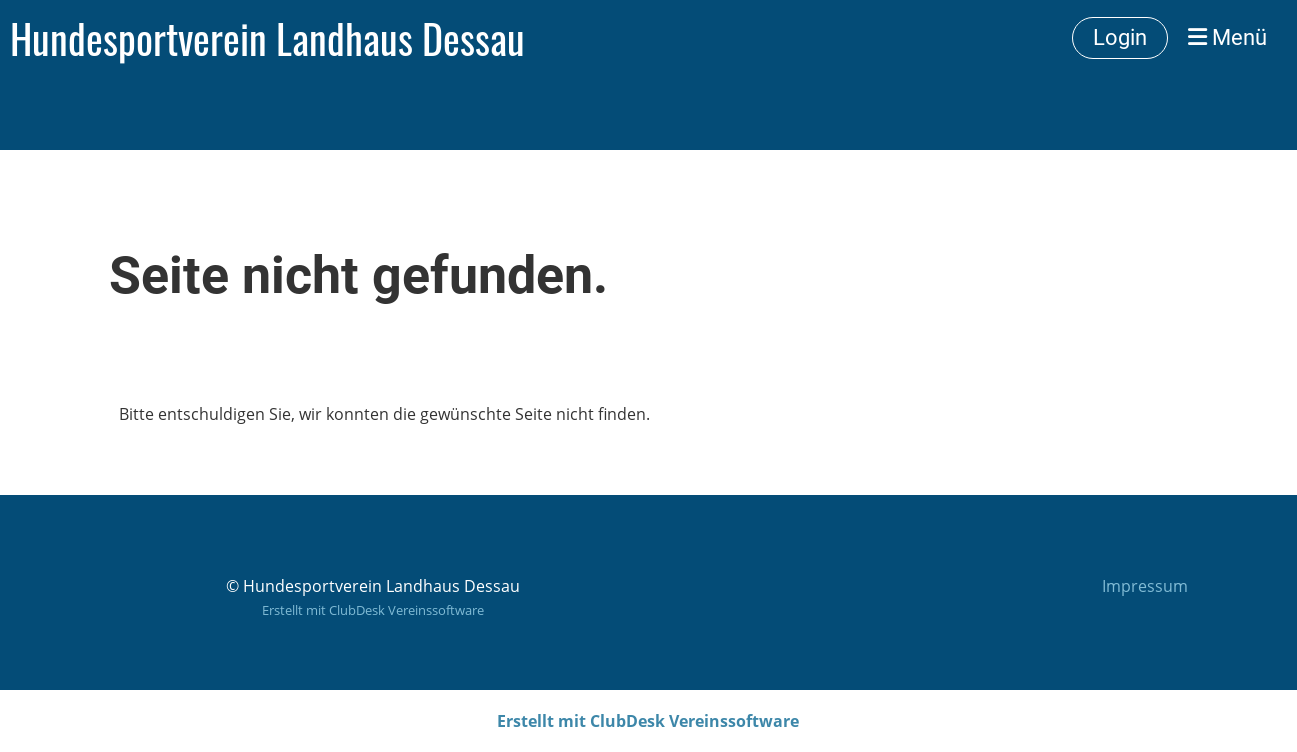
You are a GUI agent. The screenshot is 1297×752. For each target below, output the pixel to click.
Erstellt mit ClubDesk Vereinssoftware (373, 610)
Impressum (1145, 586)
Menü (1227, 37)
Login (1120, 37)
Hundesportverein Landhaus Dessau (267, 38)
